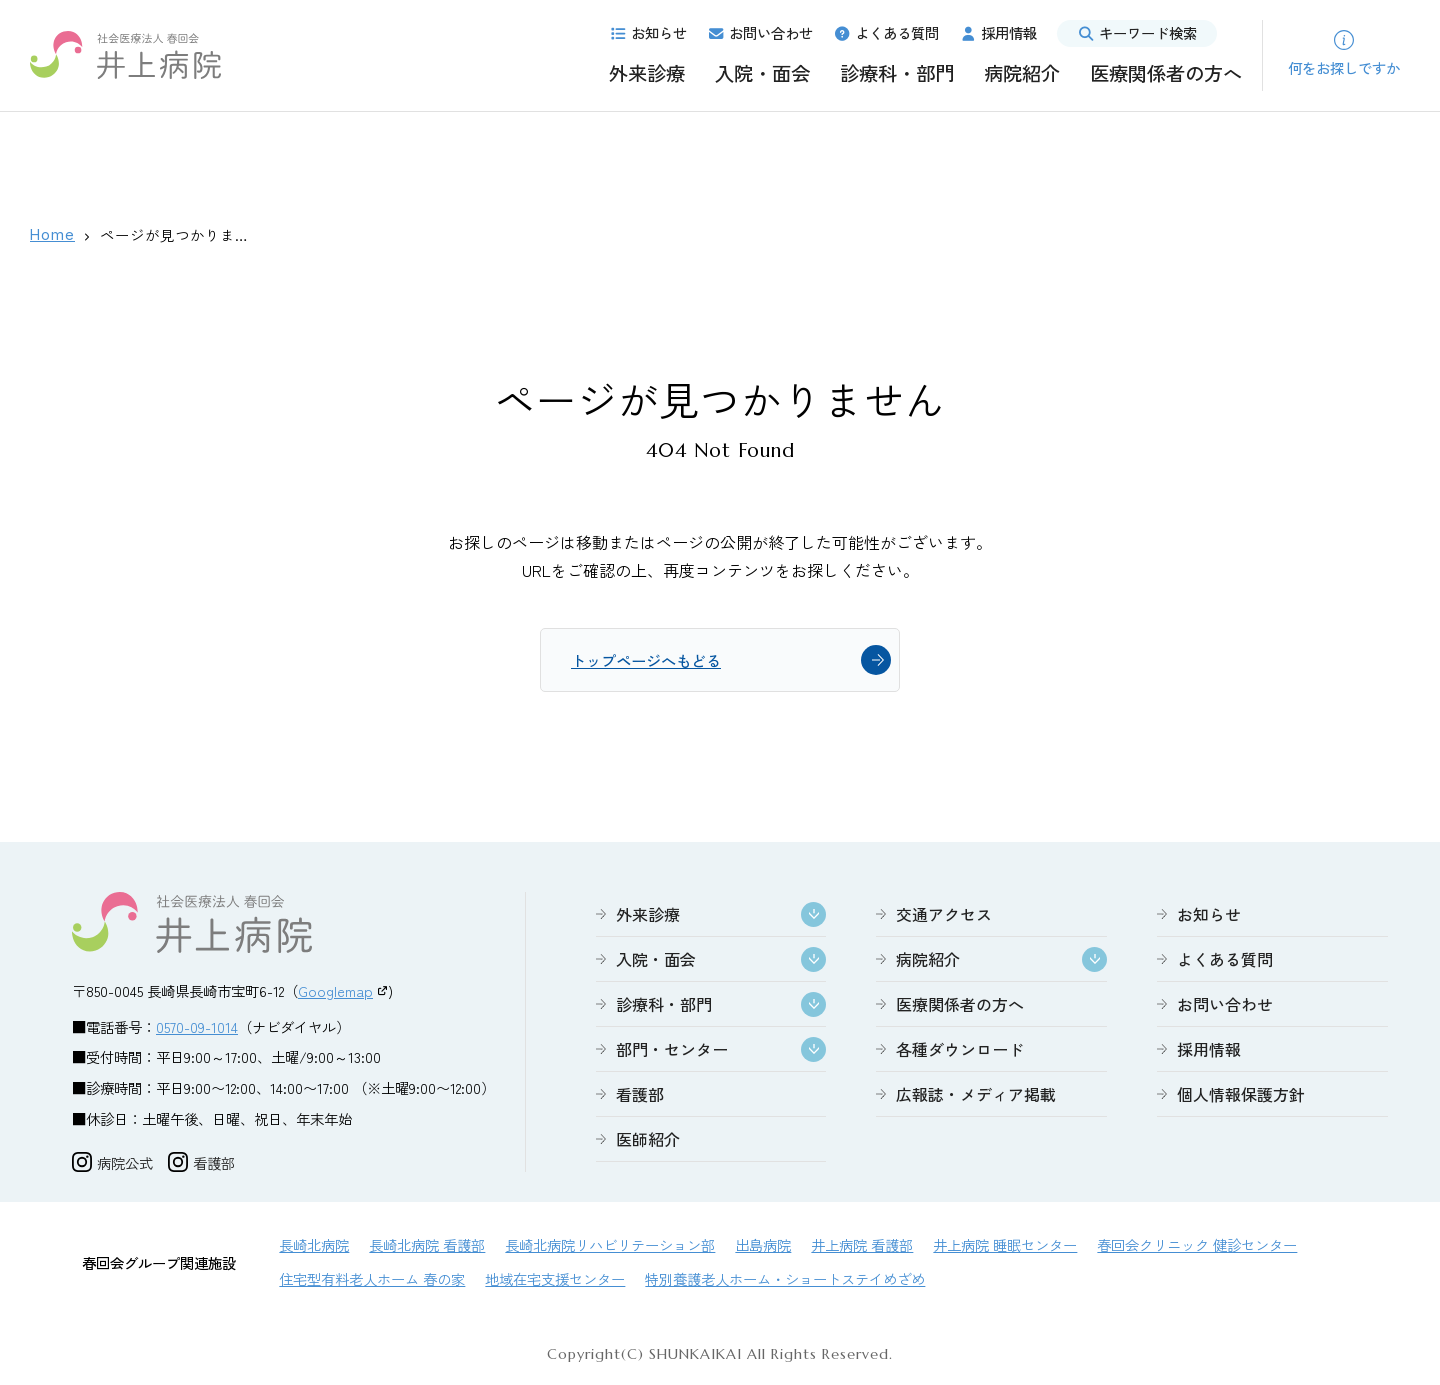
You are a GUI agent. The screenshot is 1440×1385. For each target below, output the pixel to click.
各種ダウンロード (960, 1051)
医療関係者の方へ (1166, 73)
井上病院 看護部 (862, 1246)
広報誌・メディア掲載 (976, 1096)
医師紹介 (648, 1141)
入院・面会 (762, 73)
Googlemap (335, 992)
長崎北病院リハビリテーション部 (610, 1246)
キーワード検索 (1137, 32)
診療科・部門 (897, 73)
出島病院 (763, 1246)
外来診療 (647, 73)
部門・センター (672, 1051)
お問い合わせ (760, 32)
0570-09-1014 (197, 1028)
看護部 (640, 1096)
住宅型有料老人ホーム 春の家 (372, 1280)
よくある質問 (886, 32)
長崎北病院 (314, 1246)
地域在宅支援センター (555, 1280)
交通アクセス (944, 916)
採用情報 (998, 32)
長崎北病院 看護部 (427, 1246)
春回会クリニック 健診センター (1197, 1246)
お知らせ (648, 32)
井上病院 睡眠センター (1005, 1246)
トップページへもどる (651, 661)
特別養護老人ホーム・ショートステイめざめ (785, 1280)
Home (52, 234)
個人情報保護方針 (1241, 1096)
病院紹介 (1022, 73)
